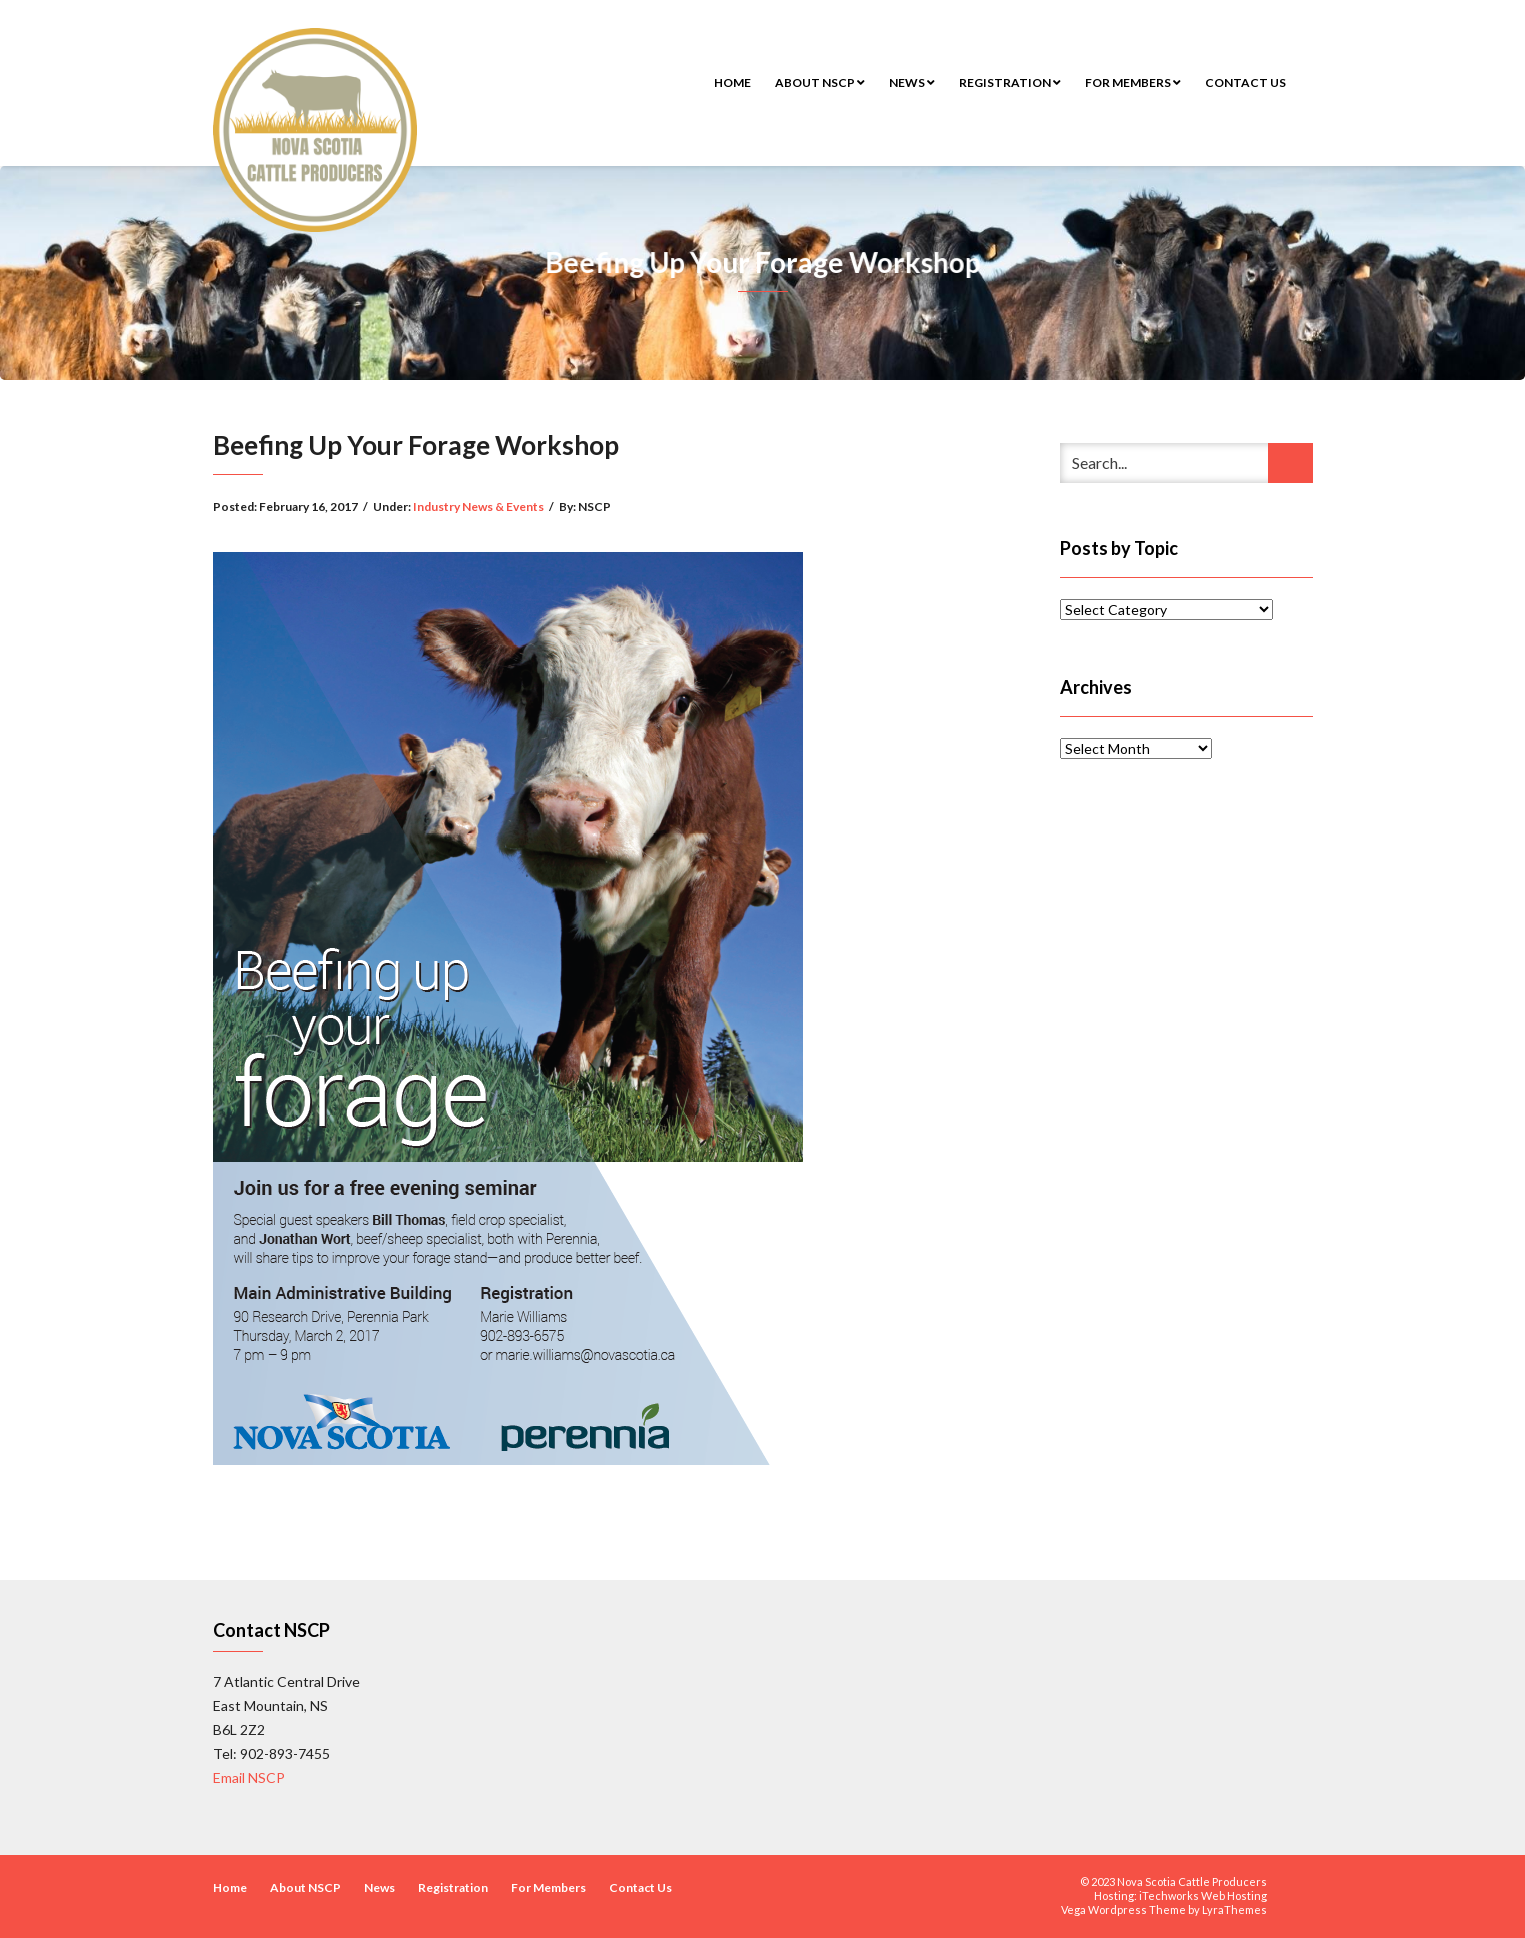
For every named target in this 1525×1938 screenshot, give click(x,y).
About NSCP (820, 82)
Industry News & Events (478, 506)
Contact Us (1245, 82)
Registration (1010, 82)
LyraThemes (1234, 1909)
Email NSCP (249, 1777)
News (912, 82)
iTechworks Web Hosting (1203, 1895)
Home (732, 82)
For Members (1133, 82)
